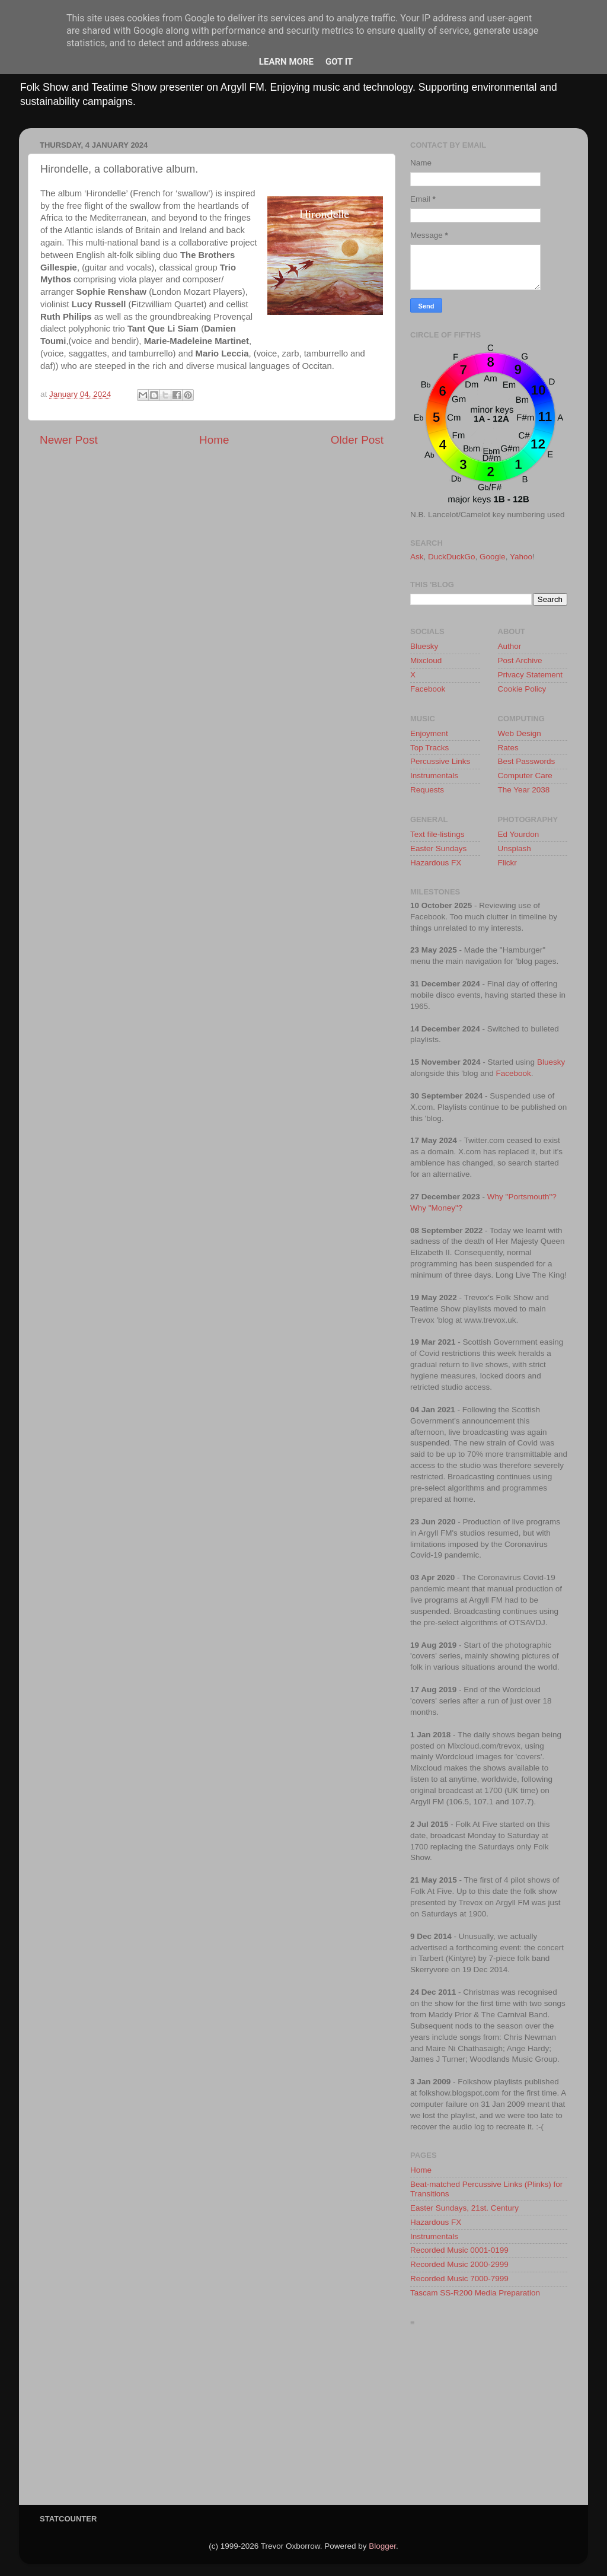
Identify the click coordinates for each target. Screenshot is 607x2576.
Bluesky (424, 646)
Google (493, 556)
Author (510, 646)
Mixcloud (426, 660)
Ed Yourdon (518, 834)
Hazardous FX (435, 862)
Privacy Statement (530, 674)
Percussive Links (440, 761)
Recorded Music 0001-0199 (459, 2250)
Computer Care (525, 775)
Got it (339, 61)
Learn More (286, 61)
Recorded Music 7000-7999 (459, 2278)
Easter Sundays (438, 848)
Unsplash (514, 848)
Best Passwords (526, 761)
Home (214, 440)
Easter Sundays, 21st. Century (464, 2208)
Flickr (507, 862)
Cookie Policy (522, 688)
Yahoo (521, 556)
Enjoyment (429, 733)
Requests (427, 789)
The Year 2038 (524, 789)
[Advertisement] (488, 2419)
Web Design (519, 733)
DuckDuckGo (451, 556)
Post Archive (520, 660)
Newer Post (69, 440)
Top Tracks (429, 747)
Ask (417, 556)
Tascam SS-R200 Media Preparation (475, 2292)
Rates (508, 747)
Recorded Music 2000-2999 (459, 2264)
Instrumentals (434, 775)
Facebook (427, 688)
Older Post (357, 440)
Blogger (382, 2546)
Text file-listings (437, 834)
